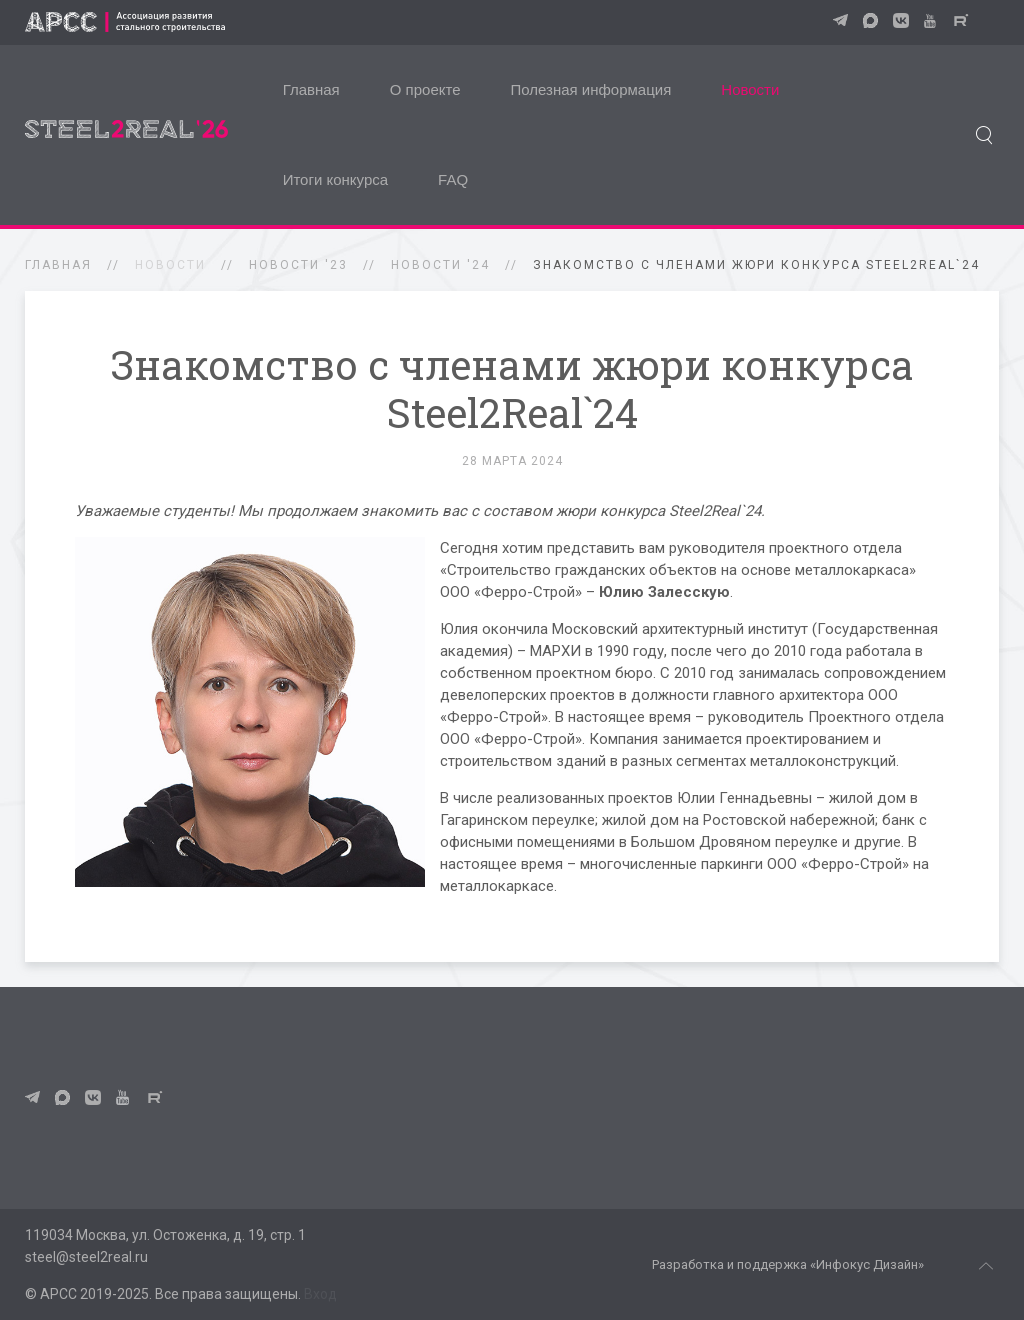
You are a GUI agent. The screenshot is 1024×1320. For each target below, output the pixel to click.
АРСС (58, 1294)
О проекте (425, 89)
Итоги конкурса (335, 179)
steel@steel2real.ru (86, 1257)
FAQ (453, 179)
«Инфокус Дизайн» (867, 1264)
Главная (311, 89)
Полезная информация (591, 89)
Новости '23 (298, 265)
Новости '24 (440, 265)
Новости (750, 89)
